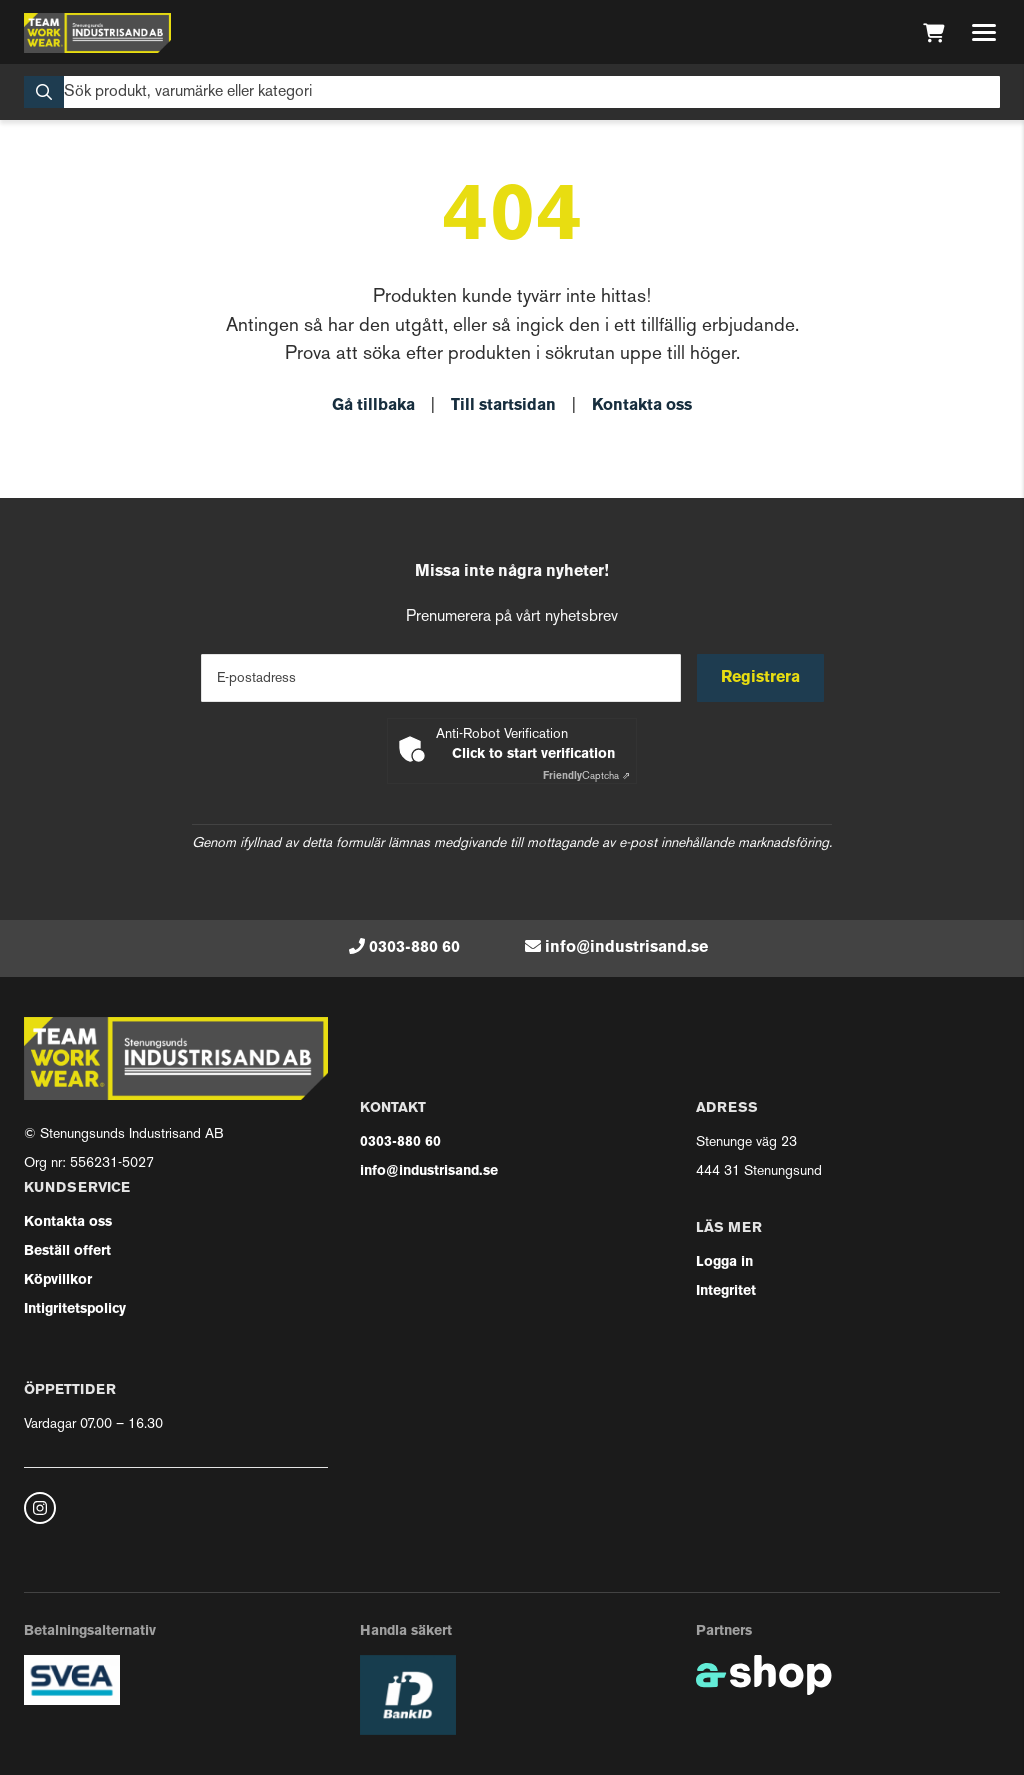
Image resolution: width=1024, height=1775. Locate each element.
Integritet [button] (726, 1291)
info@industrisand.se (626, 948)
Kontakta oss (642, 406)
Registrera (760, 678)
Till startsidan (503, 406)
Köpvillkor (58, 1280)
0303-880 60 (414, 948)
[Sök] (512, 92)
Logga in (724, 1262)
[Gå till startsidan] (97, 33)
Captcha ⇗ (586, 776)
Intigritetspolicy (75, 1309)
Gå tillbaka (373, 406)
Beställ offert (67, 1251)
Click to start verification (533, 754)
